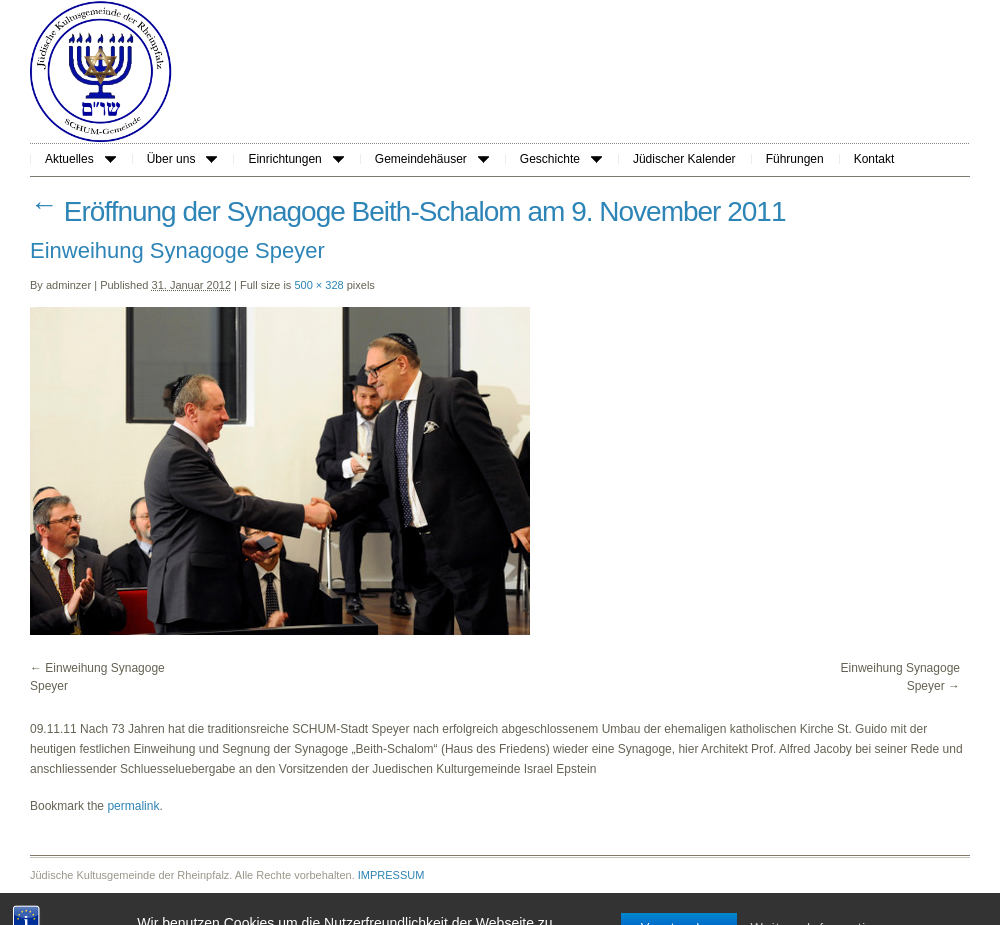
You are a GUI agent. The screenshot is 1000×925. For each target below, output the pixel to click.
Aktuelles (80, 159)
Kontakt (874, 159)
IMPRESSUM (391, 875)
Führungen (795, 159)
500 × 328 (318, 285)
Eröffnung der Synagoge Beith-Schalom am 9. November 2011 (408, 211)
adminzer (68, 285)
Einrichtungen (295, 159)
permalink (133, 806)
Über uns (182, 159)
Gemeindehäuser (432, 159)
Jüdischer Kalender (684, 159)
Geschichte (561, 159)
